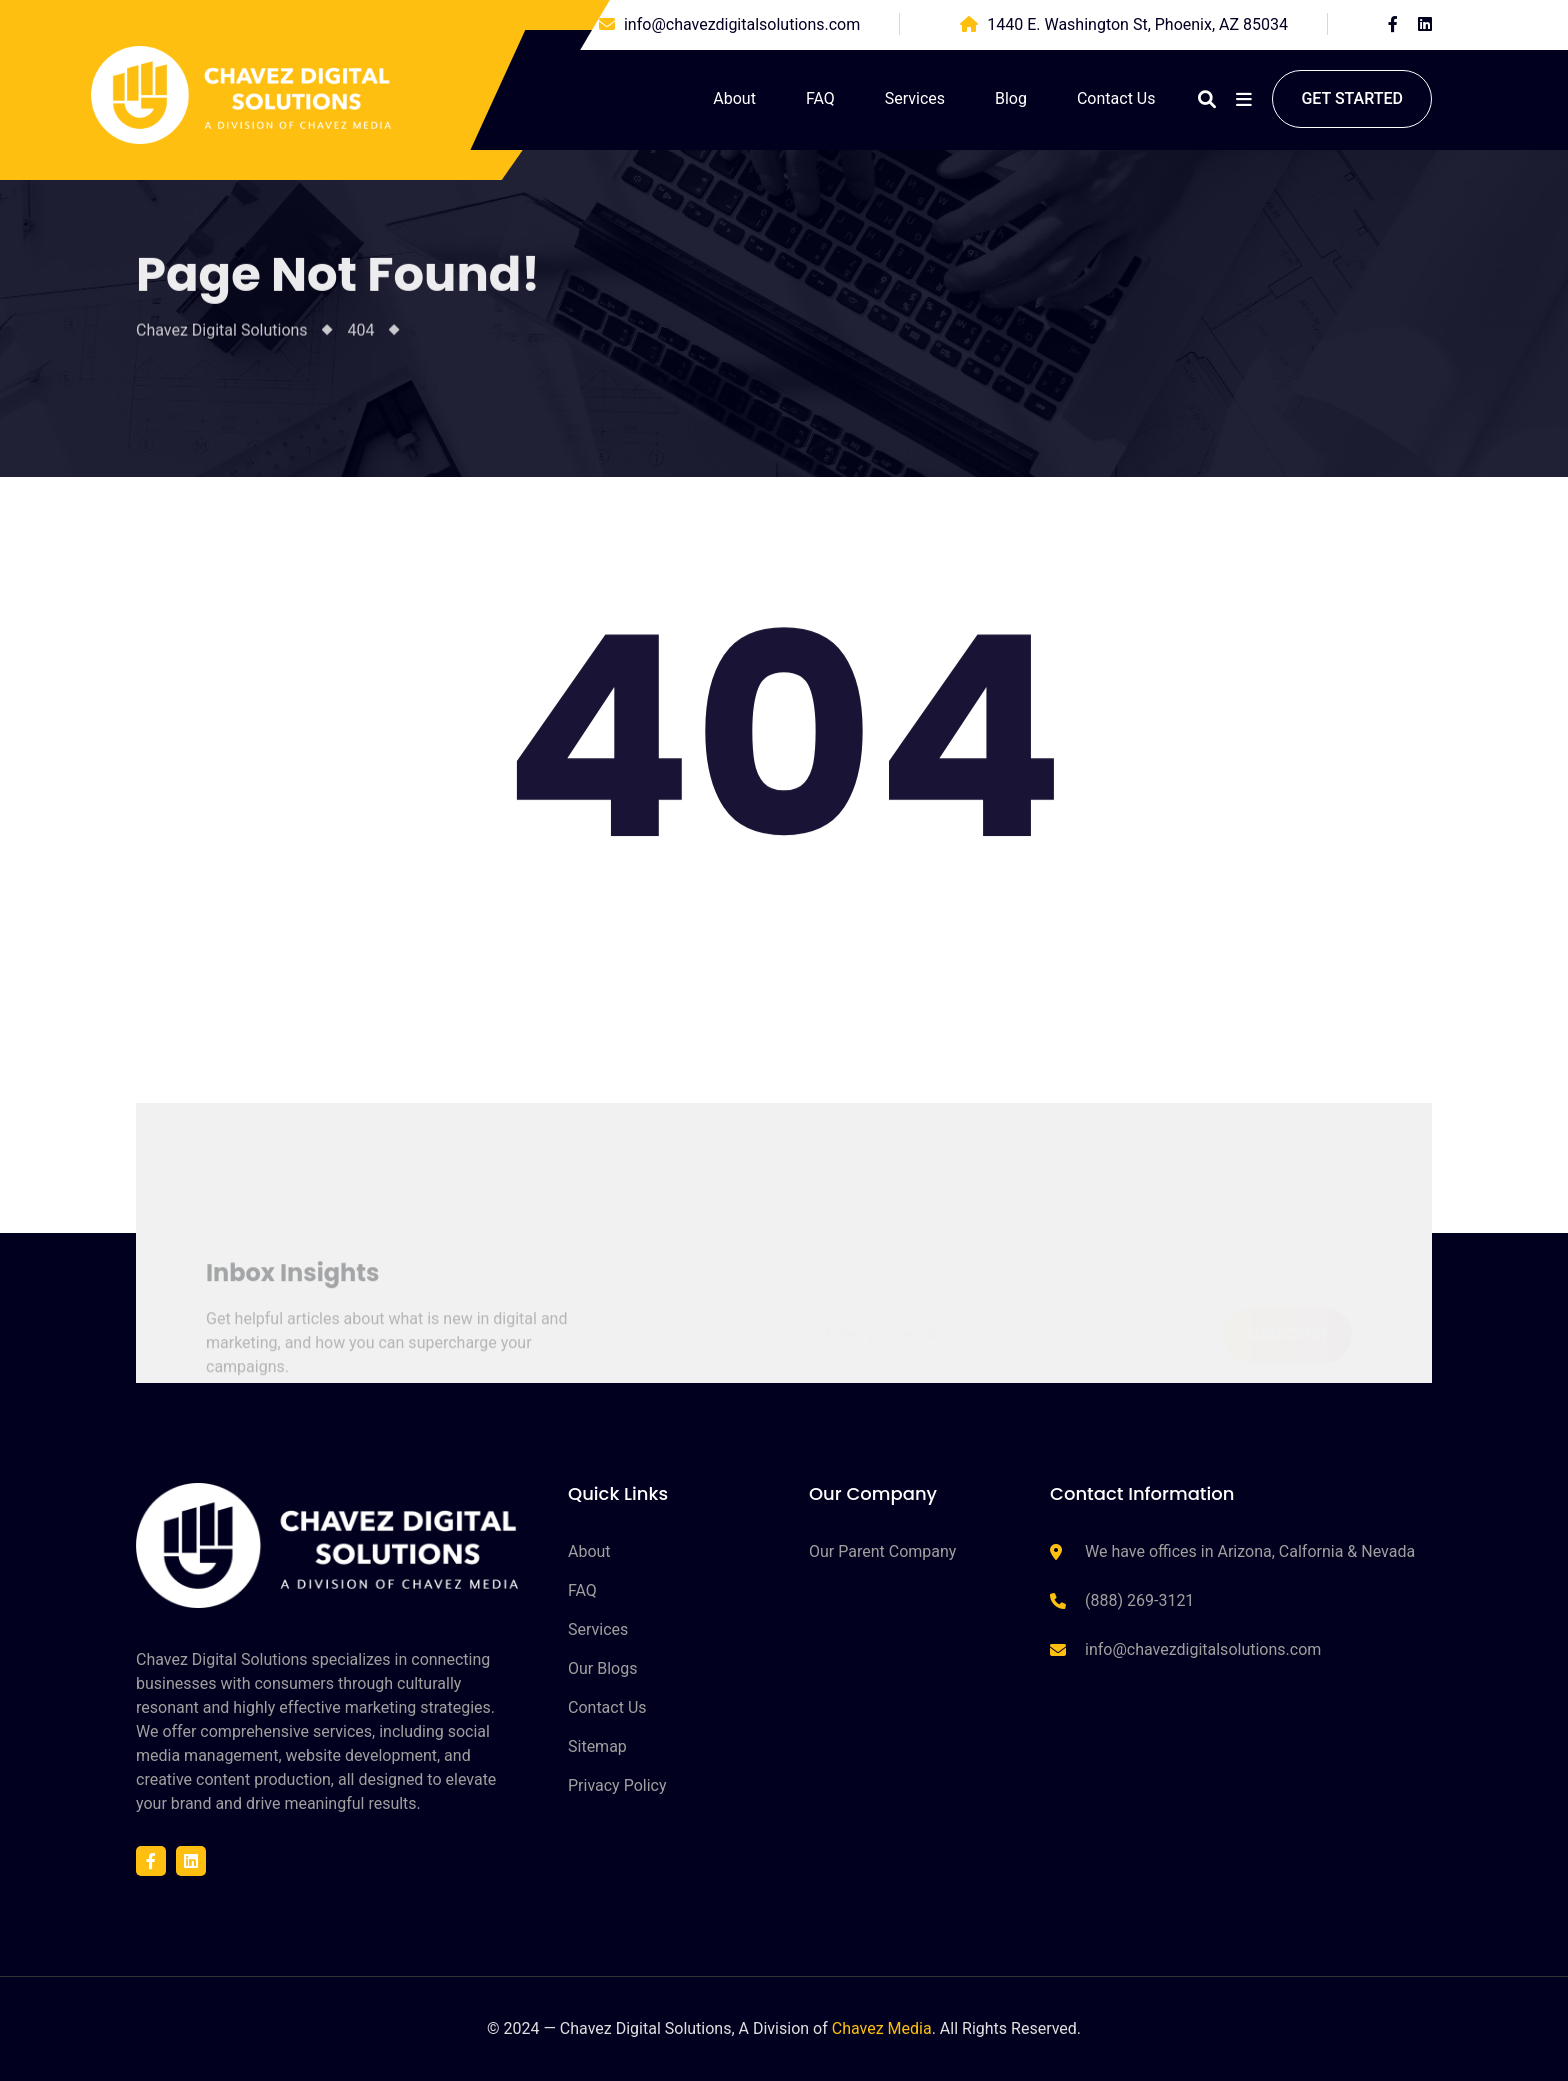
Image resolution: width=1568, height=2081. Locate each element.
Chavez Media (882, 2028)
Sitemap (597, 1746)
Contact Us (1116, 98)
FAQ (820, 98)
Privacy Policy (617, 1785)
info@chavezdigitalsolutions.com (742, 24)
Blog (1011, 98)
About (734, 98)
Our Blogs (602, 1668)
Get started (1352, 98)
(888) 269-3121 (1139, 1600)
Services (915, 98)
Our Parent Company (882, 1551)
